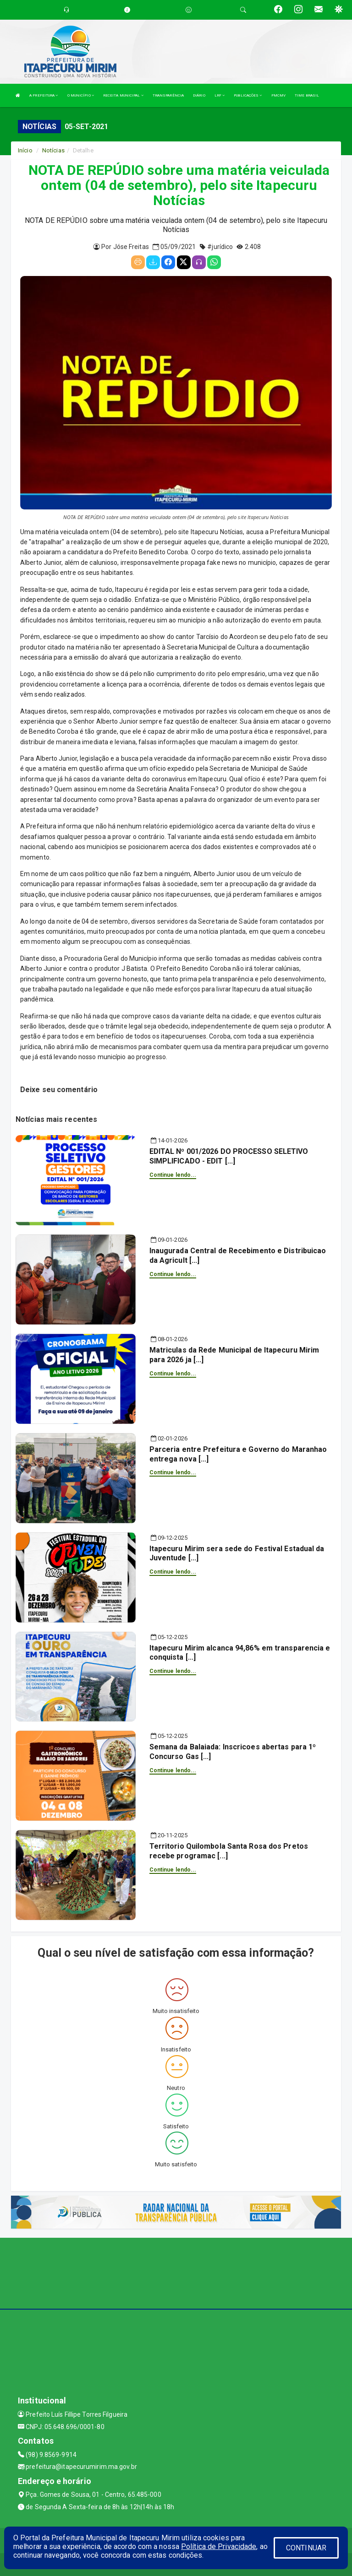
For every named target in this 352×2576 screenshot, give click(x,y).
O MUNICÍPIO (80, 95)
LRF (219, 95)
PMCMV (278, 95)
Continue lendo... (173, 1175)
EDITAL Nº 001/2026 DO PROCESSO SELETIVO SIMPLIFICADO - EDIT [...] (228, 1156)
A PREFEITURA (43, 95)
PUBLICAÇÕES (248, 95)
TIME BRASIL (307, 95)
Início (25, 150)
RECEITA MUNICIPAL (123, 95)
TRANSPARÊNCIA (168, 95)
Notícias (53, 150)
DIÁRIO (199, 95)
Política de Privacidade (218, 2546)
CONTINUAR (306, 2548)
